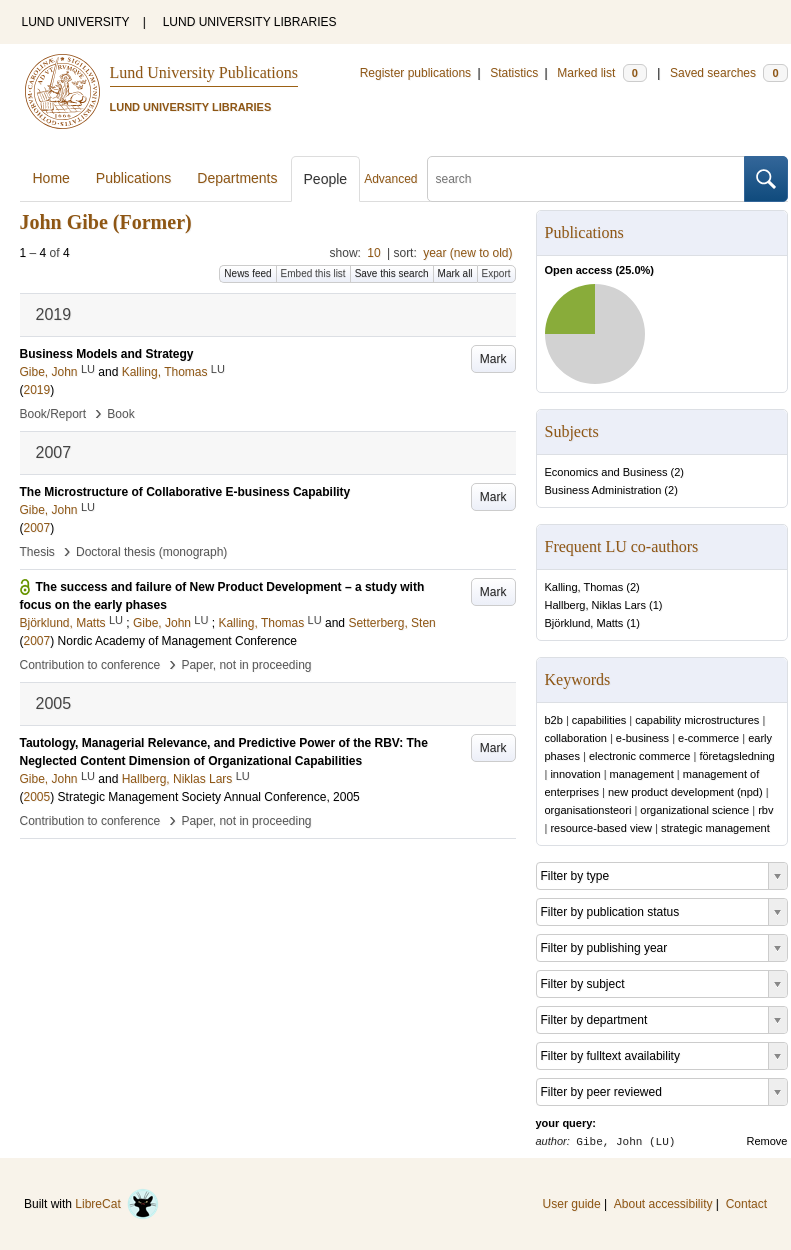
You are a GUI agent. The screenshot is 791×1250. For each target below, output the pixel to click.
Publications (134, 178)
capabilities (599, 720)
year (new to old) (467, 253)
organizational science (694, 810)
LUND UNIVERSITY (76, 22)
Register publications (415, 73)
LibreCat (117, 1204)
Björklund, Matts (584, 623)
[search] (586, 179)
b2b (554, 720)
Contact (746, 1204)
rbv (765, 810)
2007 (37, 528)
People (326, 179)
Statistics (514, 73)
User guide (572, 1204)
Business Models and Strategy (107, 354)
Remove (767, 1141)
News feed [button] (247, 273)
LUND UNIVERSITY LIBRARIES (250, 22)
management (642, 774)
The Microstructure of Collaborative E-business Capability (185, 492)
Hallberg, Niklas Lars (595, 605)
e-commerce (708, 738)
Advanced (390, 179)
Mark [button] (493, 359)
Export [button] (496, 273)
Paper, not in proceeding (246, 665)
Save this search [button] (392, 273)
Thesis (37, 552)
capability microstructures (697, 720)
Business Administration (603, 490)
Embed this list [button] (313, 273)
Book (120, 414)
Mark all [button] (455, 273)
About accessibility (663, 1204)
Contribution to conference (90, 665)
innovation (575, 774)
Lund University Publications (204, 72)
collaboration (576, 738)
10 (373, 253)
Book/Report (53, 414)
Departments (237, 178)
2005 (37, 797)
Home (51, 178)
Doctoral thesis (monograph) (151, 552)
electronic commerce (639, 756)
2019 (37, 390)
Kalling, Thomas (584, 587)
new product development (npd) (685, 792)
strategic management (715, 828)
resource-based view (601, 828)
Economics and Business (606, 472)
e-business (642, 738)
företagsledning (736, 756)
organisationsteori (588, 810)
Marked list (601, 73)
